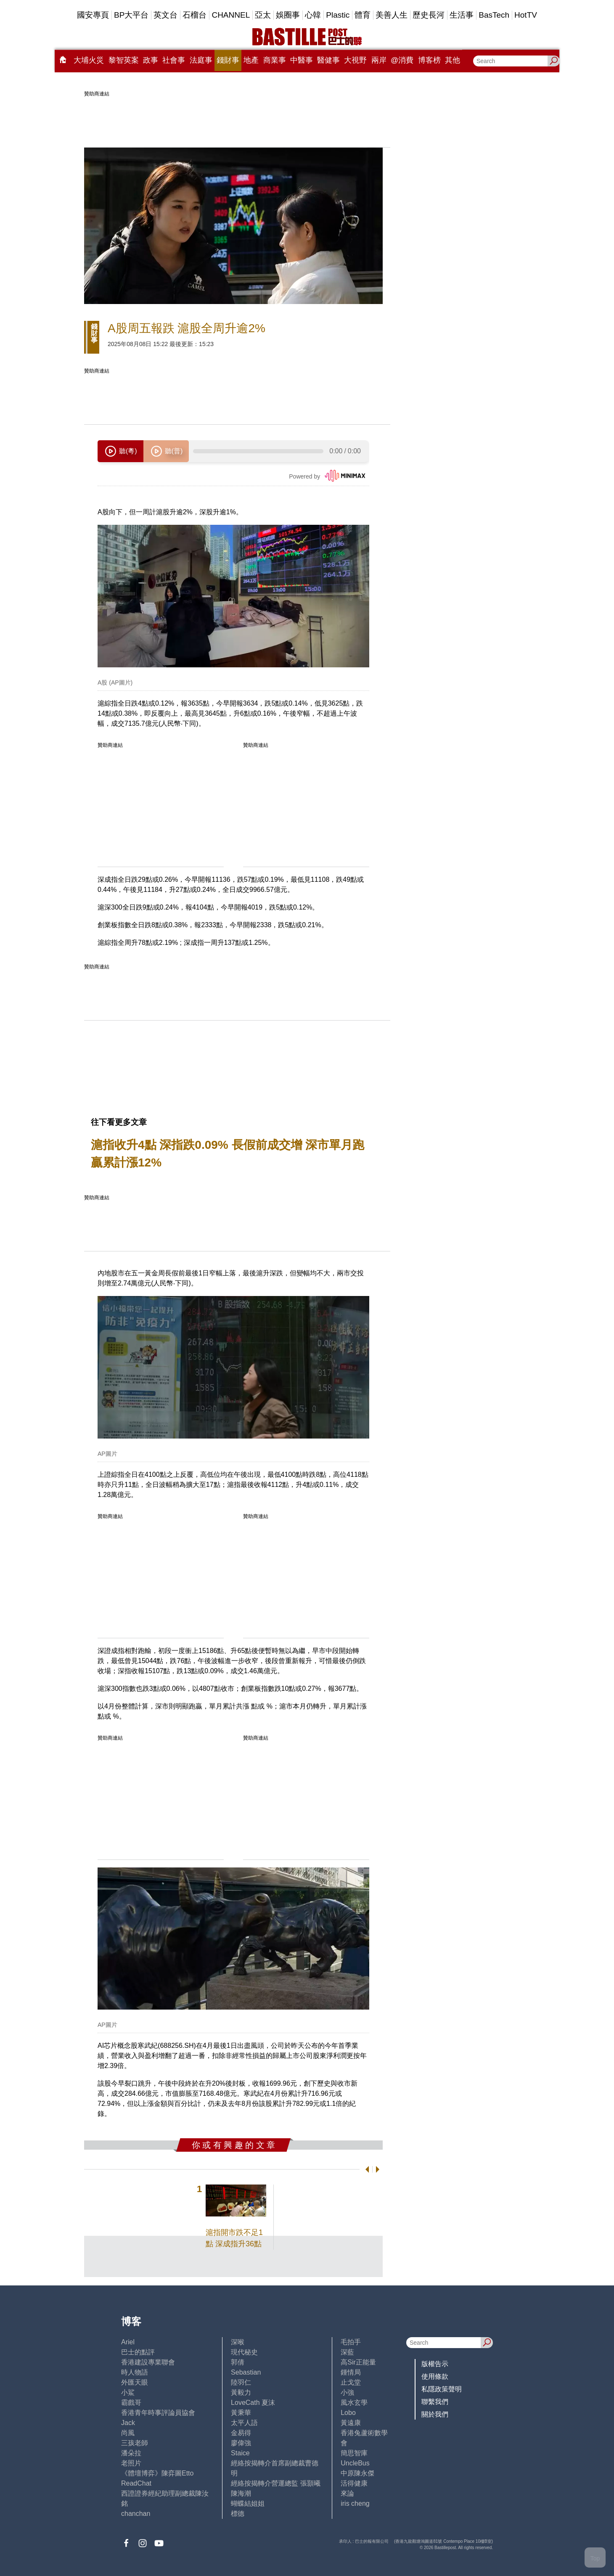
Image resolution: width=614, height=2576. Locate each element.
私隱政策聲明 (441, 2389)
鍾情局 (351, 2372)
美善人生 (392, 15)
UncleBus (355, 2463)
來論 (347, 2493)
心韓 (313, 15)
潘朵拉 (131, 2453)
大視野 (355, 60)
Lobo (348, 2412)
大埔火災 (89, 60)
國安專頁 (93, 15)
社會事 (173, 60)
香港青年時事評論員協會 (158, 2412)
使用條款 (434, 2376)
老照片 (131, 2463)
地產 (251, 60)
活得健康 (354, 2483)
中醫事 (301, 60)
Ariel (128, 2342)
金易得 (241, 2432)
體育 (363, 15)
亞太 (263, 15)
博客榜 (429, 60)
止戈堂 (351, 2382)
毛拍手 (351, 2342)
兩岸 (378, 60)
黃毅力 (241, 2392)
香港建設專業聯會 (148, 2362)
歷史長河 (429, 15)
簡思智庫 (354, 2453)
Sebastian (246, 2372)
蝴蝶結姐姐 (248, 2503)
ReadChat (136, 2483)
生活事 (462, 15)
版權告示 (434, 2363)
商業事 (274, 60)
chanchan (135, 2513)
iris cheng (355, 2503)
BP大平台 (131, 15)
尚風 (128, 2432)
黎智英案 (124, 60)
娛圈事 (288, 15)
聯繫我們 (434, 2401)
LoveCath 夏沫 (253, 2402)
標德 (237, 2513)
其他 (452, 60)
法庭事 (201, 60)
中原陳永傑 (357, 2473)
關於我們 (434, 2414)
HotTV (525, 15)
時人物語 (134, 2372)
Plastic (337, 15)
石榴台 (194, 15)
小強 (347, 2392)
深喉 (237, 2342)
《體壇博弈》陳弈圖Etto (157, 2473)
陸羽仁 (241, 2382)
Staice (240, 2453)
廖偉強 (241, 2442)
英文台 (165, 15)
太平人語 (244, 2422)
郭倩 (237, 2362)
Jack (128, 2422)
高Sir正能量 (358, 2362)
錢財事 (228, 60)
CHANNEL (231, 15)
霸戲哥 (131, 2402)
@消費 (402, 60)
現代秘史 (244, 2352)
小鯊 (128, 2392)
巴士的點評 (138, 2352)
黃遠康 (351, 2422)
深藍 (347, 2352)
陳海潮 (241, 2493)
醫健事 (328, 60)
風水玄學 (354, 2402)
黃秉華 (241, 2412)
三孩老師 (134, 2442)
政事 (150, 60)
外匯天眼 (134, 2382)
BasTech (494, 15)
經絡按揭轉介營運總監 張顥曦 (275, 2483)
